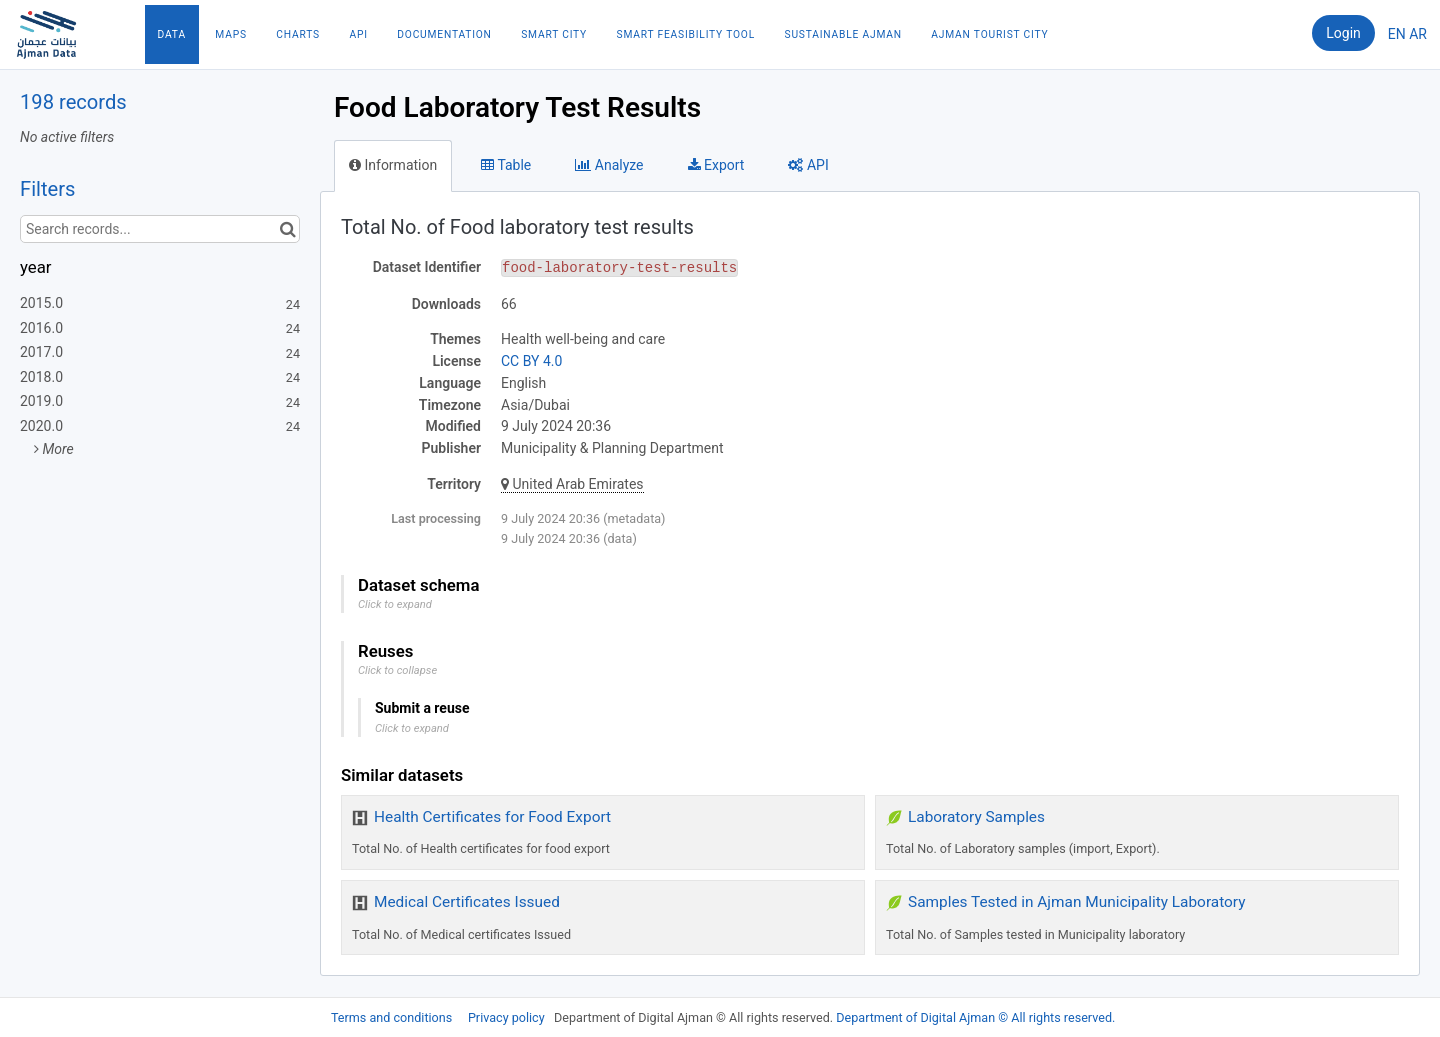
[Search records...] (160, 229)
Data (172, 34)
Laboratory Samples (976, 817)
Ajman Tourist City (989, 34)
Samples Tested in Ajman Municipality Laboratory (1076, 902)
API (358, 34)
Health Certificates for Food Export (492, 817)
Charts (298, 34)
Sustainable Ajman (843, 34)
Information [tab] (393, 165)
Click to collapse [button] (397, 670)
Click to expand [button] (395, 604)
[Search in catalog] (287, 229)
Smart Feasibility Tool (686, 34)
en (1397, 34)
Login (1343, 33)
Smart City (554, 34)
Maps (230, 34)
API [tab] (808, 165)
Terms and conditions (393, 1017)
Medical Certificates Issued (467, 902)
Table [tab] (506, 165)
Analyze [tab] (609, 165)
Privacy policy (508, 1017)
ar (1418, 34)
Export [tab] (716, 165)
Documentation (444, 34)
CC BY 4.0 (531, 361)
